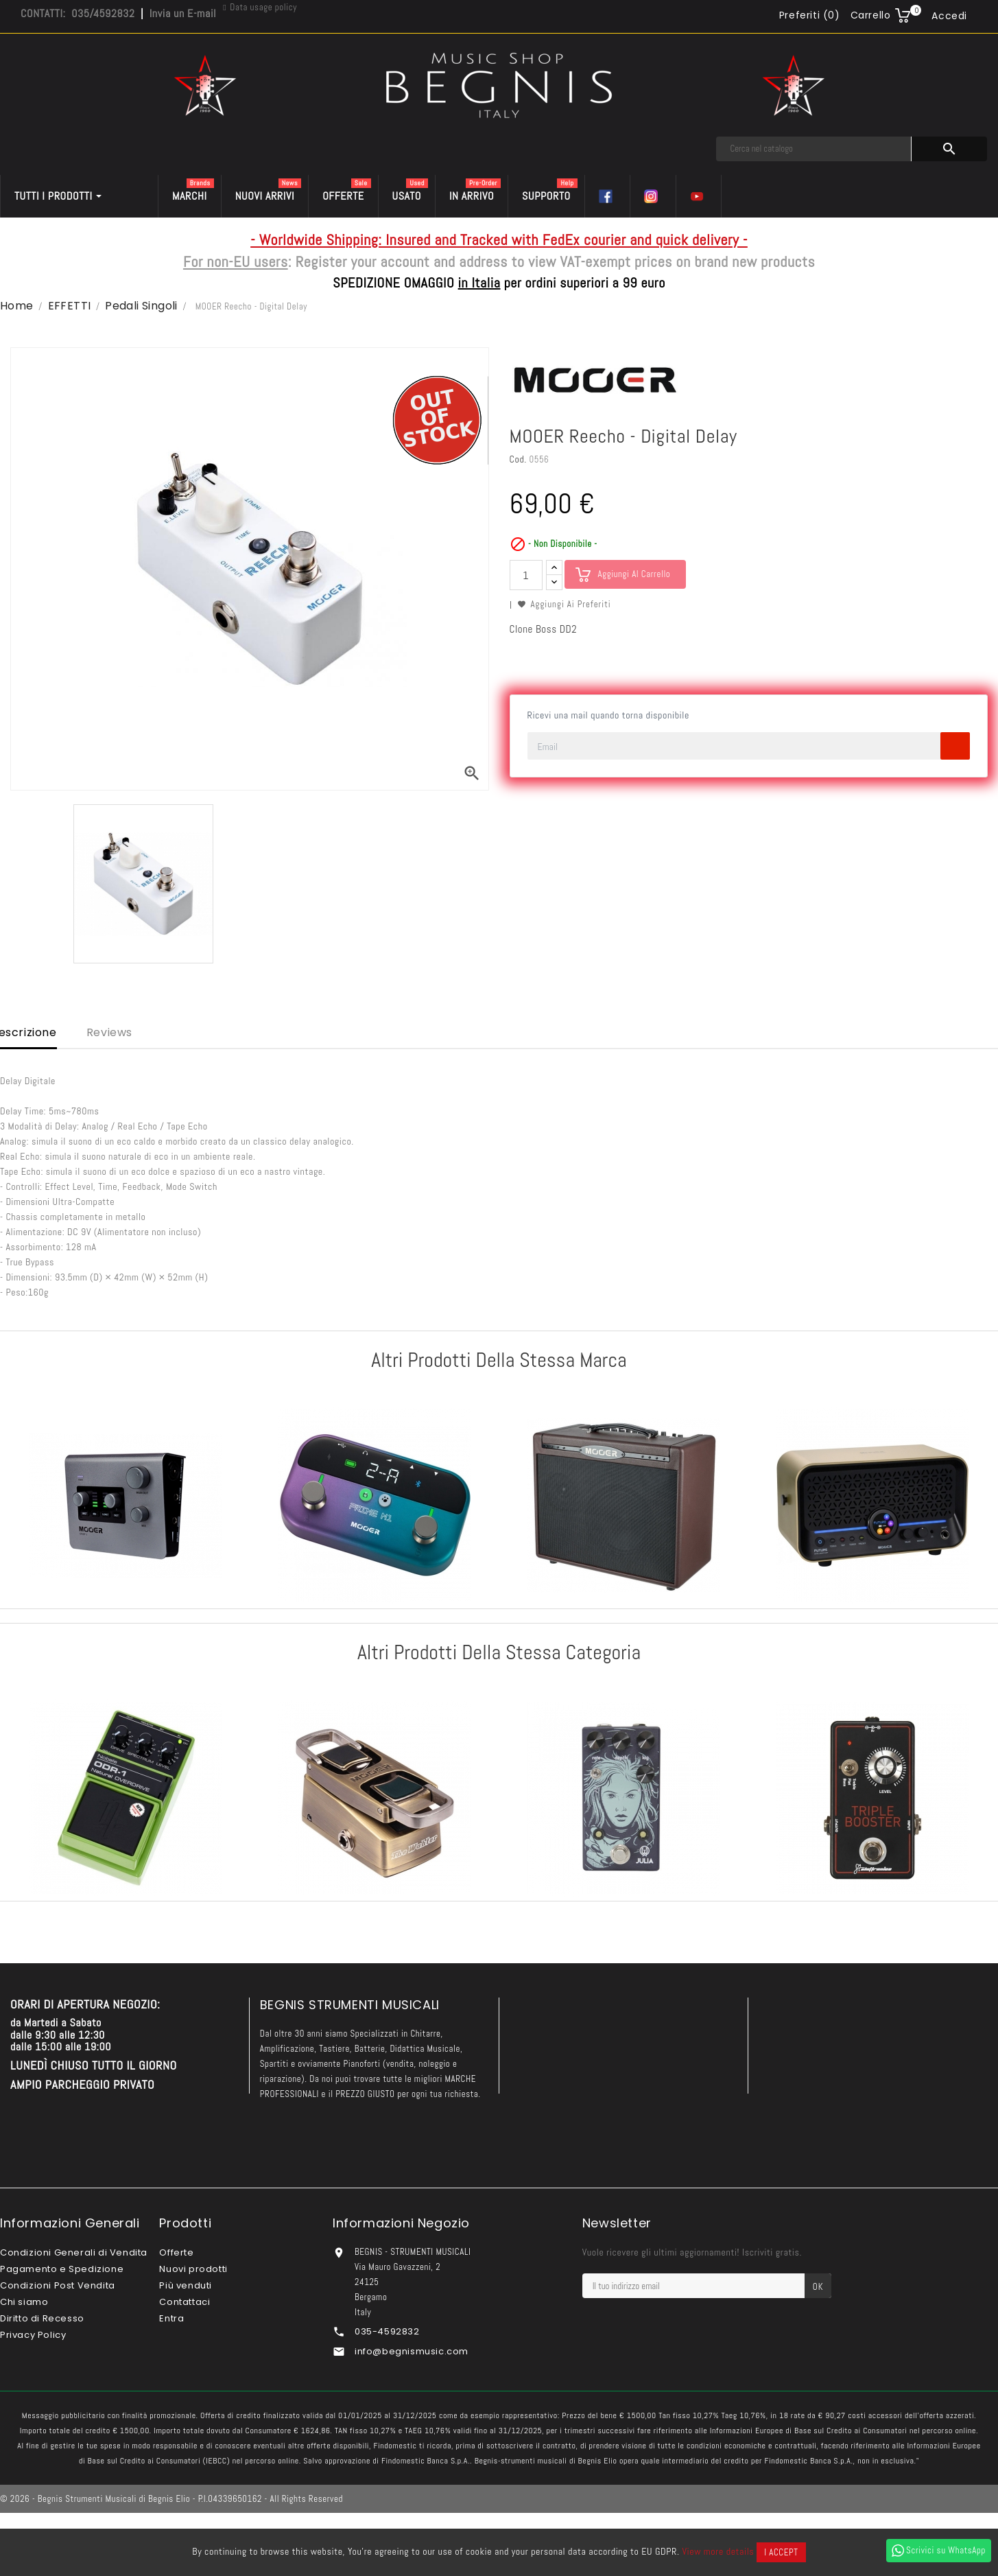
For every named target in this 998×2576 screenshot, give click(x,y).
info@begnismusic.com (411, 2351)
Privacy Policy (33, 2334)
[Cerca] (814, 149)
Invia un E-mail (183, 13)
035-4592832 (387, 2331)
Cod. (518, 459)
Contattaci (184, 2301)
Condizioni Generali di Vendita (73, 2252)
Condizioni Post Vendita (57, 2285)
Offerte (176, 2252)
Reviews (109, 1032)
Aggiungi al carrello (634, 574)
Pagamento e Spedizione (61, 2268)
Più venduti (185, 2285)
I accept (781, 2552)
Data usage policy (263, 7)
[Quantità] (526, 575)
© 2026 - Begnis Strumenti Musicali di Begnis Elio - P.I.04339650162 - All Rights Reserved (171, 2499)
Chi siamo (24, 2301)
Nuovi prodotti (193, 2268)
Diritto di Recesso (42, 2318)
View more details (718, 2551)
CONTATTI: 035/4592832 (77, 13)
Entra (171, 2318)
